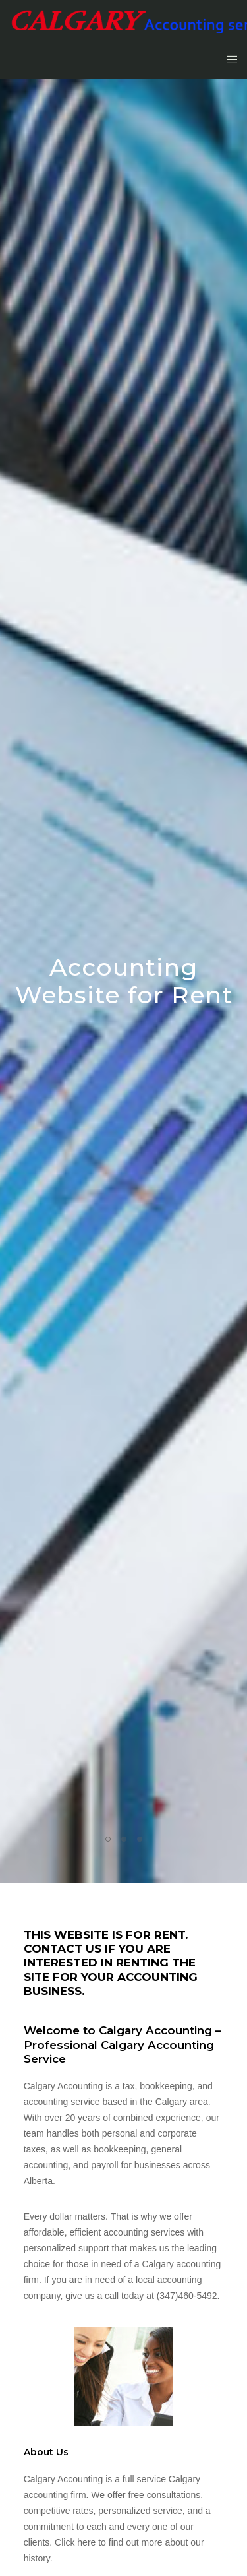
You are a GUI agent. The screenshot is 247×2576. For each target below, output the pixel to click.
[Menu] (228, 59)
